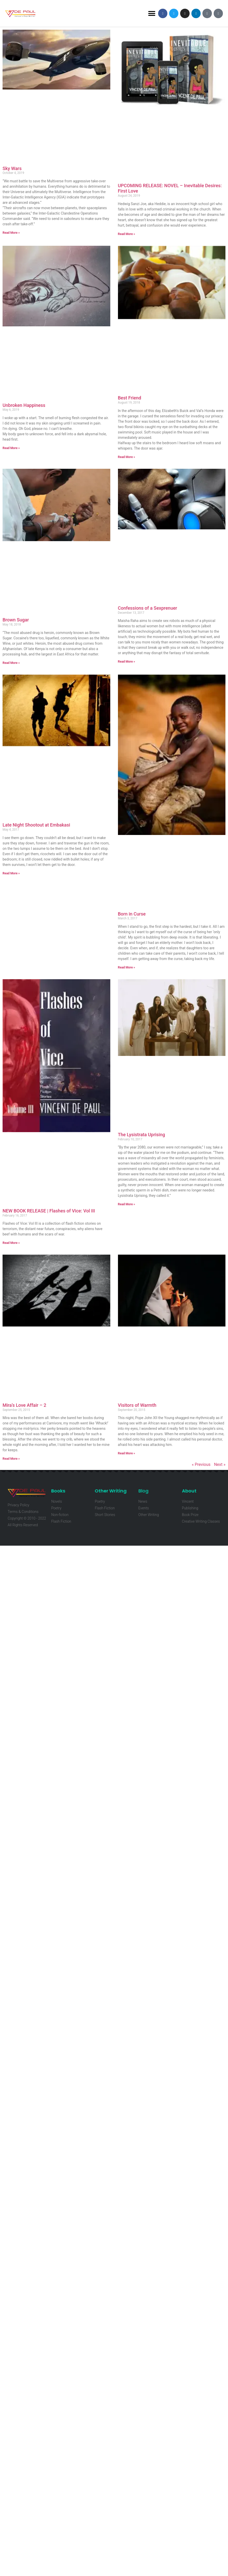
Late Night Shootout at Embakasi (36, 825)
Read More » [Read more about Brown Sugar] (11, 663)
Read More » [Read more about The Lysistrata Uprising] (126, 1204)
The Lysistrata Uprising (141, 1134)
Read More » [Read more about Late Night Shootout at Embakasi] (11, 873)
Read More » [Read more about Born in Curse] (126, 967)
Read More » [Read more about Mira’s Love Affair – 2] (11, 1458)
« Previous (201, 1464)
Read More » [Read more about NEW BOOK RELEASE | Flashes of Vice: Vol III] (11, 1243)
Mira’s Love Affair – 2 (24, 1405)
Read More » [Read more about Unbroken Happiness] (11, 448)
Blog (143, 1491)
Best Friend (129, 397)
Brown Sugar (16, 619)
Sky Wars (12, 168)
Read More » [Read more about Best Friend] (126, 457)
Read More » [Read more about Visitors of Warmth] (126, 1453)
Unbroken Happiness (24, 405)
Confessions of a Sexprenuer (147, 608)
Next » (219, 1464)
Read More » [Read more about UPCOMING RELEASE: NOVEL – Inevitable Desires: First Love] (126, 234)
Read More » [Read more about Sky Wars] (11, 233)
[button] (152, 13)
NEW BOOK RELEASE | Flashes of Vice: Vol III (49, 1210)
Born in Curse (132, 914)
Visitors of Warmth (137, 1405)
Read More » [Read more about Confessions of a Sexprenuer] (126, 661)
